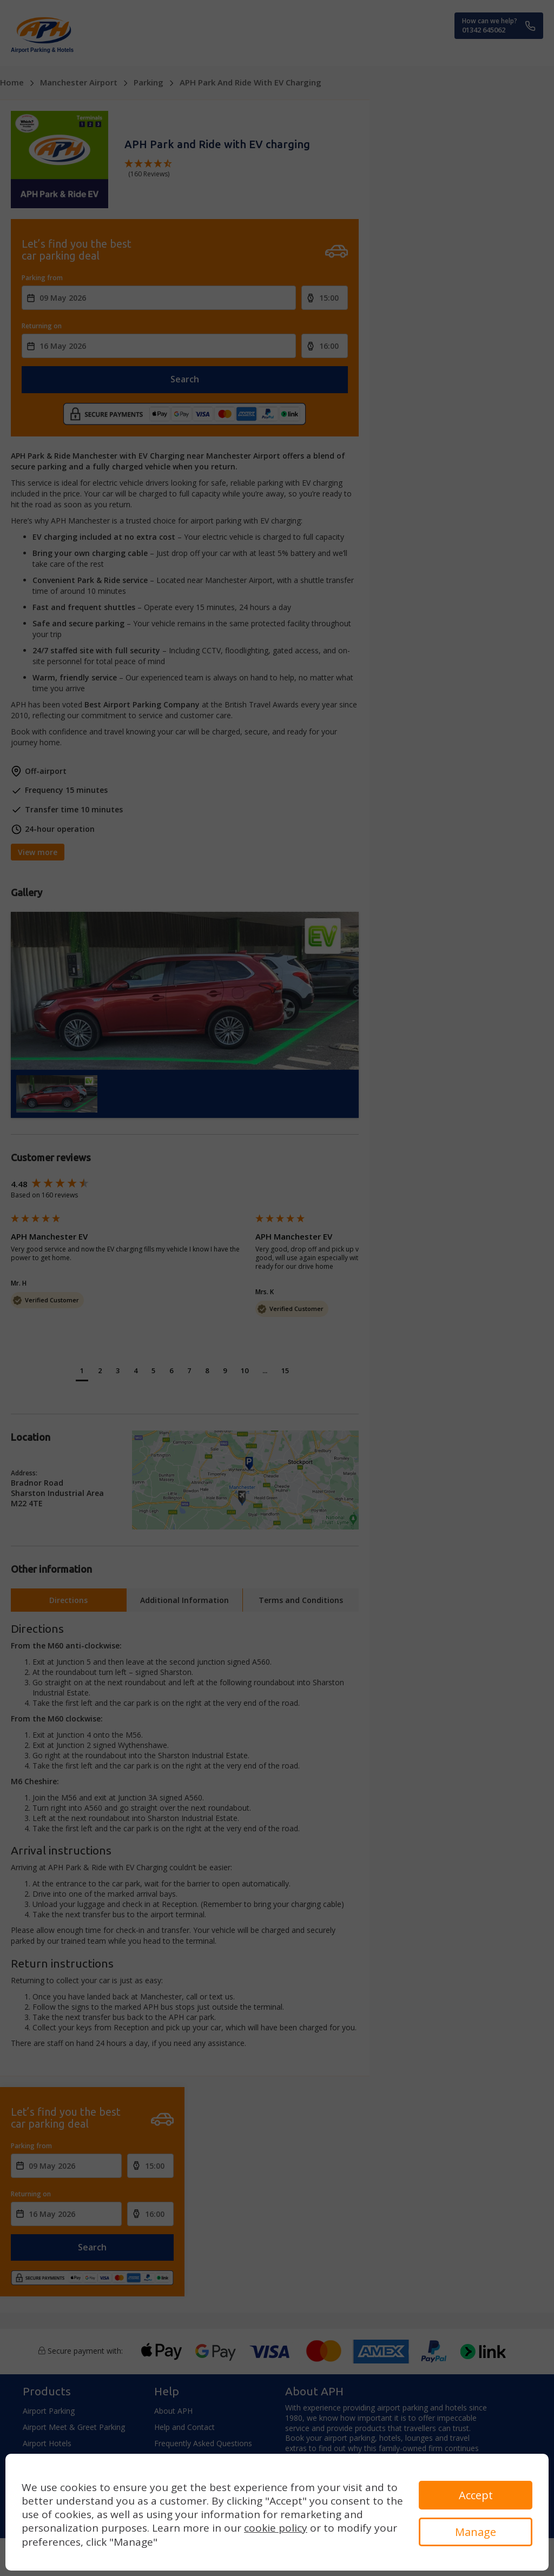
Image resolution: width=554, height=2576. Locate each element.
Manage (475, 2532)
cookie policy (275, 2528)
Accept (476, 2495)
